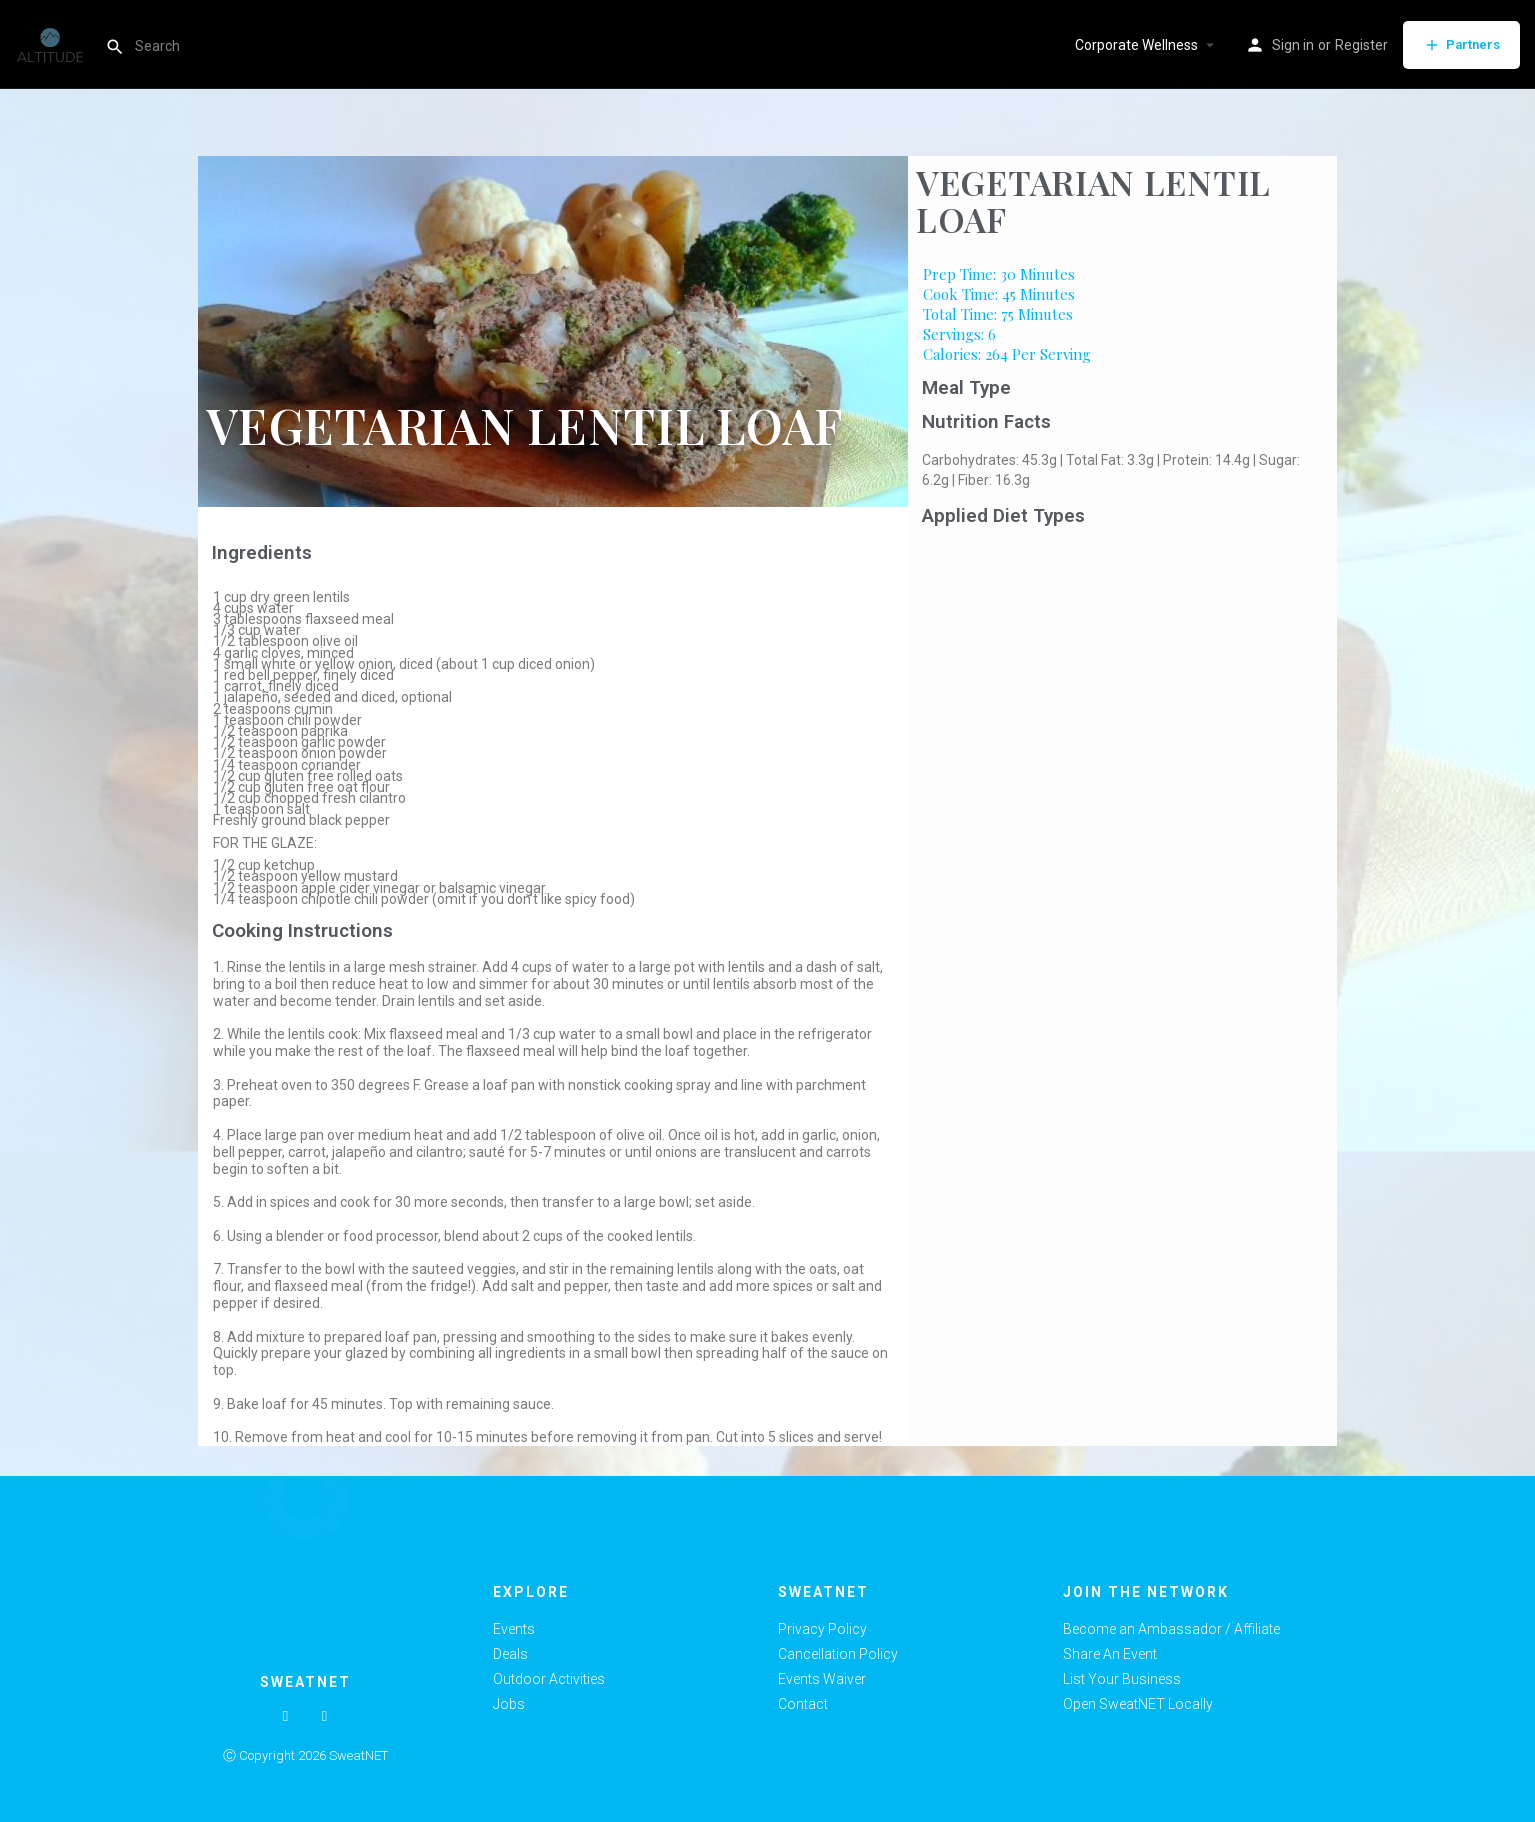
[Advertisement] (1122, 684)
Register (1361, 45)
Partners (1461, 45)
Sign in (1293, 45)
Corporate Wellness (1136, 45)
